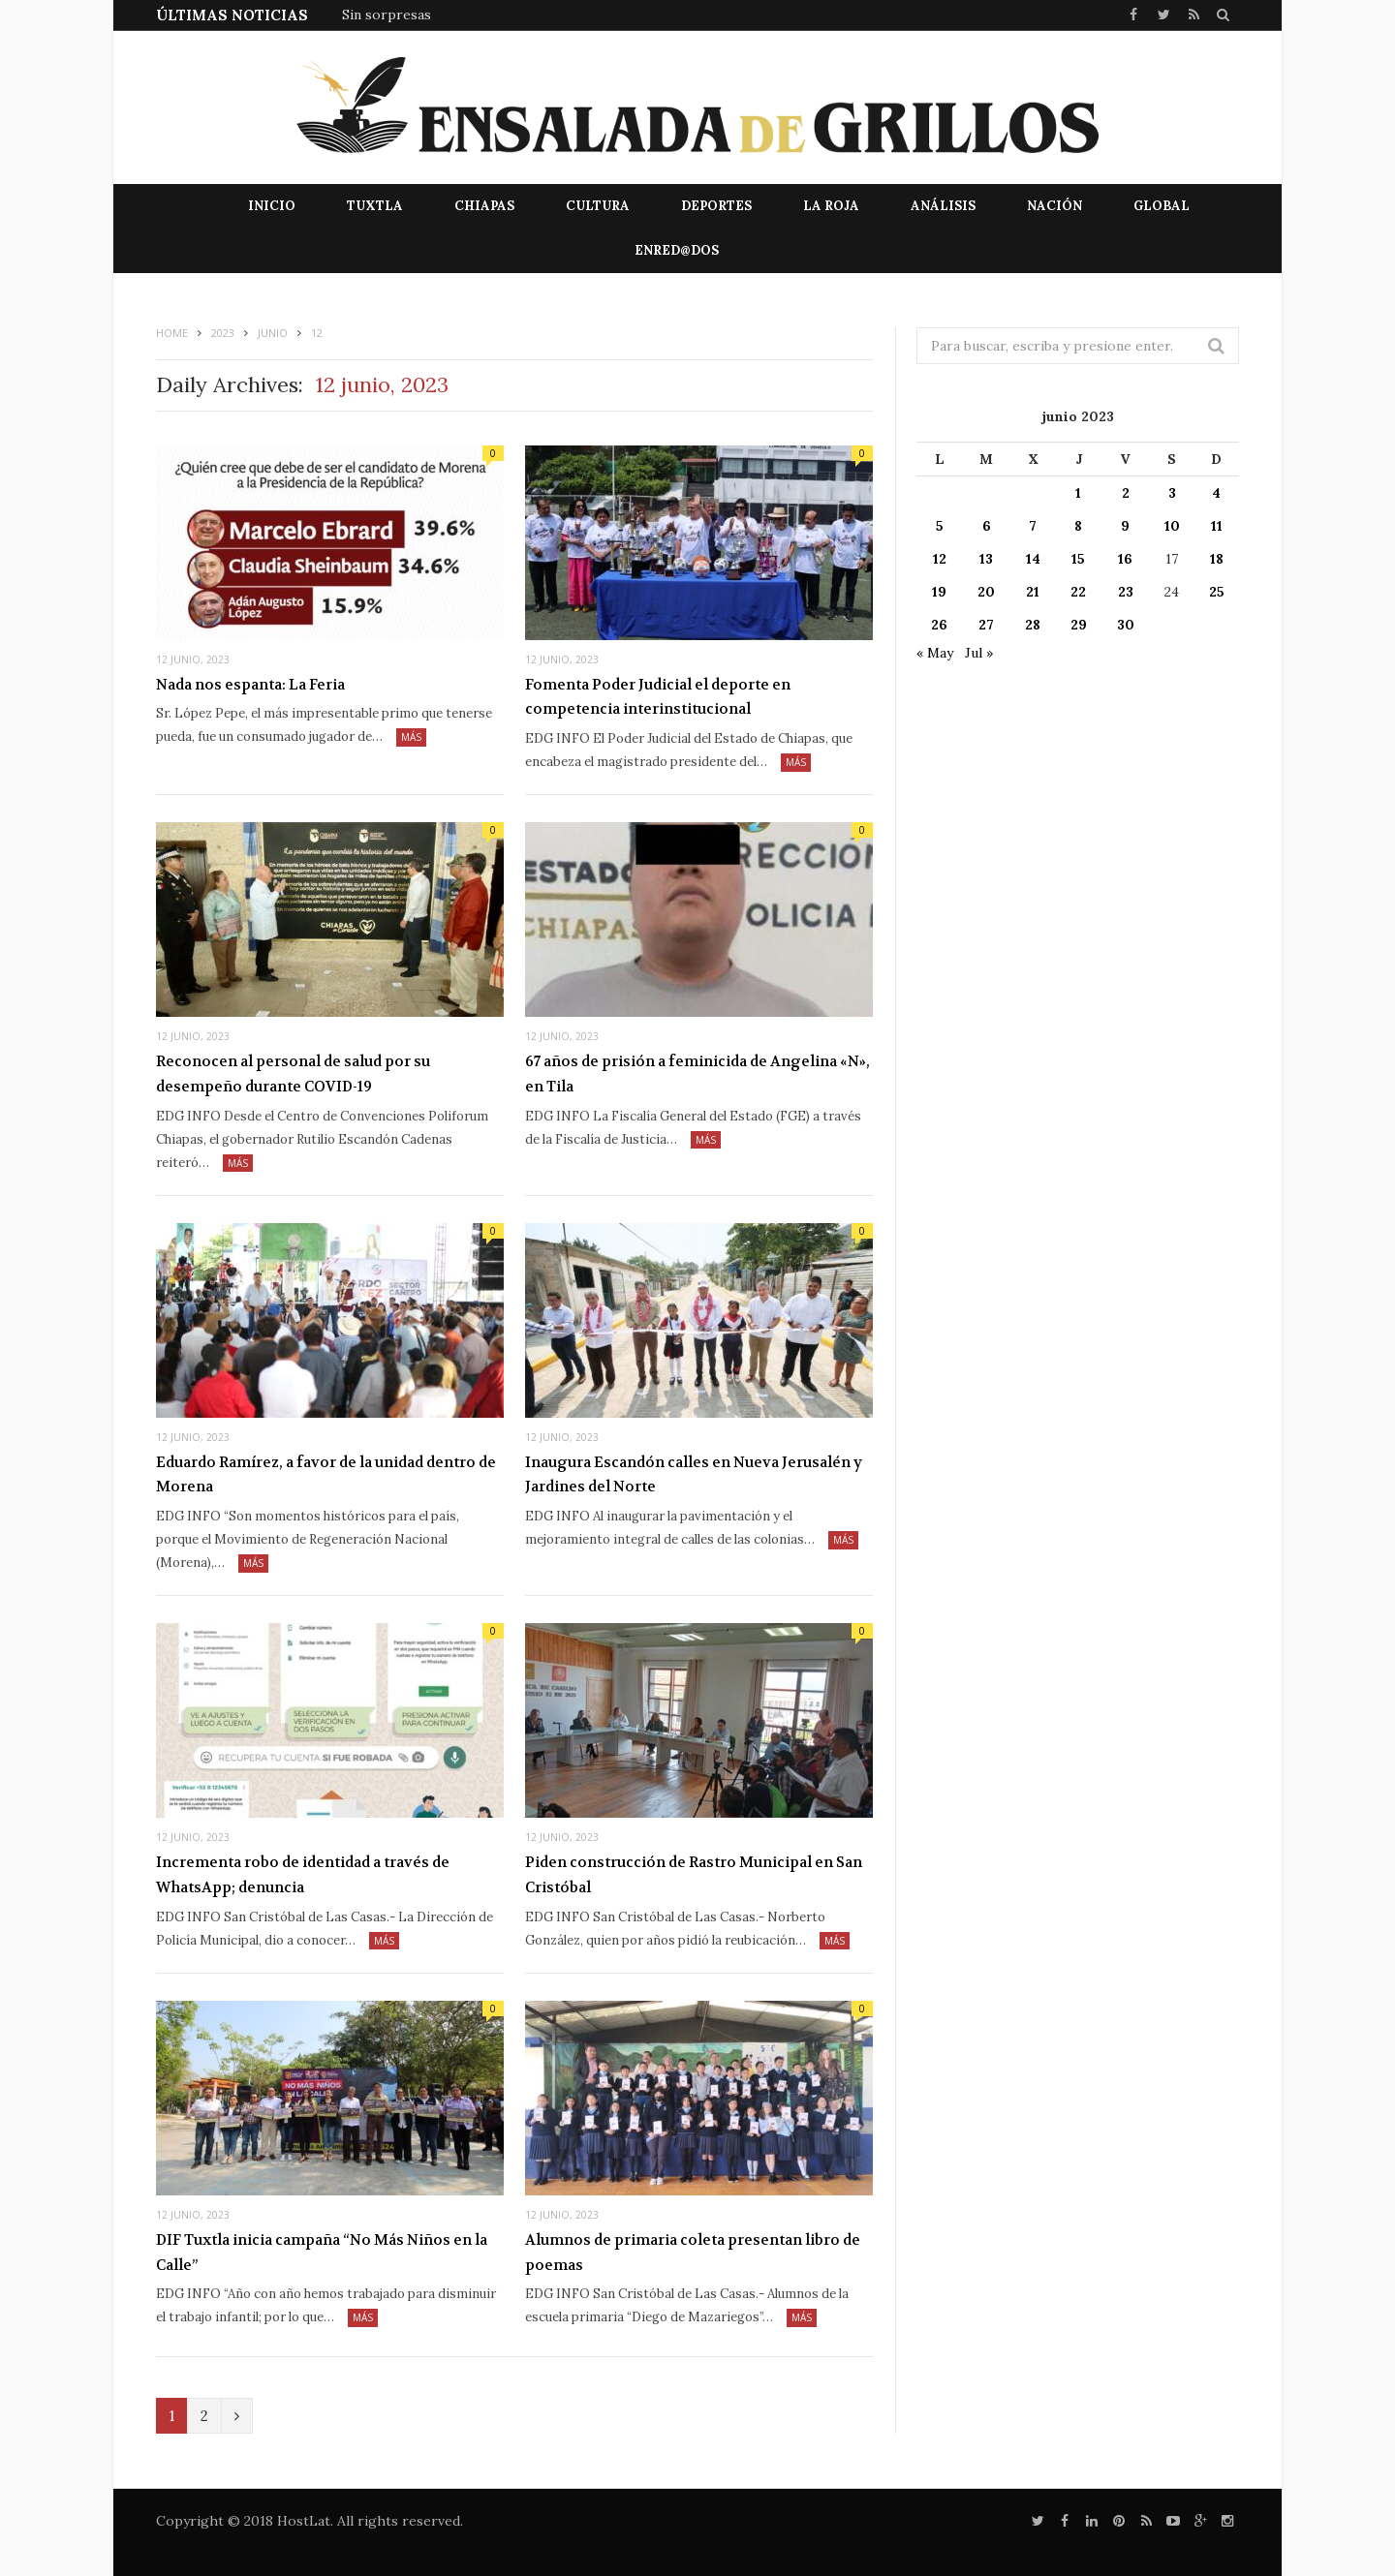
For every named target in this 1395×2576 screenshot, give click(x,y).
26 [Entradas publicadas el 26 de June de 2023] (939, 624)
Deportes (716, 206)
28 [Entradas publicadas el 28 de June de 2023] (1032, 624)
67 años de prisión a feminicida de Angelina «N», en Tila (697, 1074)
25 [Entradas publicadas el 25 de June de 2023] (1216, 591)
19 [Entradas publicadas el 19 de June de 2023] (939, 591)
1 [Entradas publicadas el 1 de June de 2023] (1078, 493)
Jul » (979, 652)
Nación (1054, 206)
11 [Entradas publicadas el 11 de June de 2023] (1217, 526)
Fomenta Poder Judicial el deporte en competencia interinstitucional (657, 697)
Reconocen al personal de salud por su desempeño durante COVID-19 (293, 1074)
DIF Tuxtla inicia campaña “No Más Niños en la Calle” (321, 2252)
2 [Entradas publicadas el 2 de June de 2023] (1126, 493)
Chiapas (484, 206)
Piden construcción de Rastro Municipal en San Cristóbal (693, 1875)
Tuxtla (375, 206)
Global (1161, 206)
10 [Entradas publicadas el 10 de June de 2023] (1172, 526)
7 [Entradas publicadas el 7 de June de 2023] (1033, 526)
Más (411, 737)
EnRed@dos (677, 250)
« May (934, 652)
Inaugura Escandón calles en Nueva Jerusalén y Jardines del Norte (693, 1475)
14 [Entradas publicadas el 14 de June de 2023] (1033, 558)
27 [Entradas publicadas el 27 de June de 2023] (986, 624)
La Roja (831, 206)
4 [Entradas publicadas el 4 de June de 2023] (1216, 493)
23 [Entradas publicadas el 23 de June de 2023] (1125, 591)
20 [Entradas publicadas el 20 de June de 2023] (986, 591)
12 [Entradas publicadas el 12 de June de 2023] (939, 558)
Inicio (271, 206)
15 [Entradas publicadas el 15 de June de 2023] (1078, 558)
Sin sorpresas (386, 14)
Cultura (598, 206)
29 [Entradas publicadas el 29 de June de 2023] (1078, 624)
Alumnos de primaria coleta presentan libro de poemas (692, 2252)
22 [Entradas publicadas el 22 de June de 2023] (1078, 591)
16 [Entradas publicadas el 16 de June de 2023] (1125, 558)
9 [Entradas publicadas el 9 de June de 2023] (1125, 526)
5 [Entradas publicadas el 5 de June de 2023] (940, 526)
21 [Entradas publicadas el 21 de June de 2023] (1032, 591)
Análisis (943, 206)
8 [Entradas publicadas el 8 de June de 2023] (1078, 526)
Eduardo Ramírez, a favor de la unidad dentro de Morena (326, 1475)
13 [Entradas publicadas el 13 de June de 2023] (986, 558)
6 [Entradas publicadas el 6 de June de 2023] (986, 526)
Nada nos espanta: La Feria (250, 684)
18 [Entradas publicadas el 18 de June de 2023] (1217, 558)
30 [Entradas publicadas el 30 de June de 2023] (1125, 624)
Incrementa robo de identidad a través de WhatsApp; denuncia (303, 1875)
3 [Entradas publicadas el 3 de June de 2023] (1172, 493)
